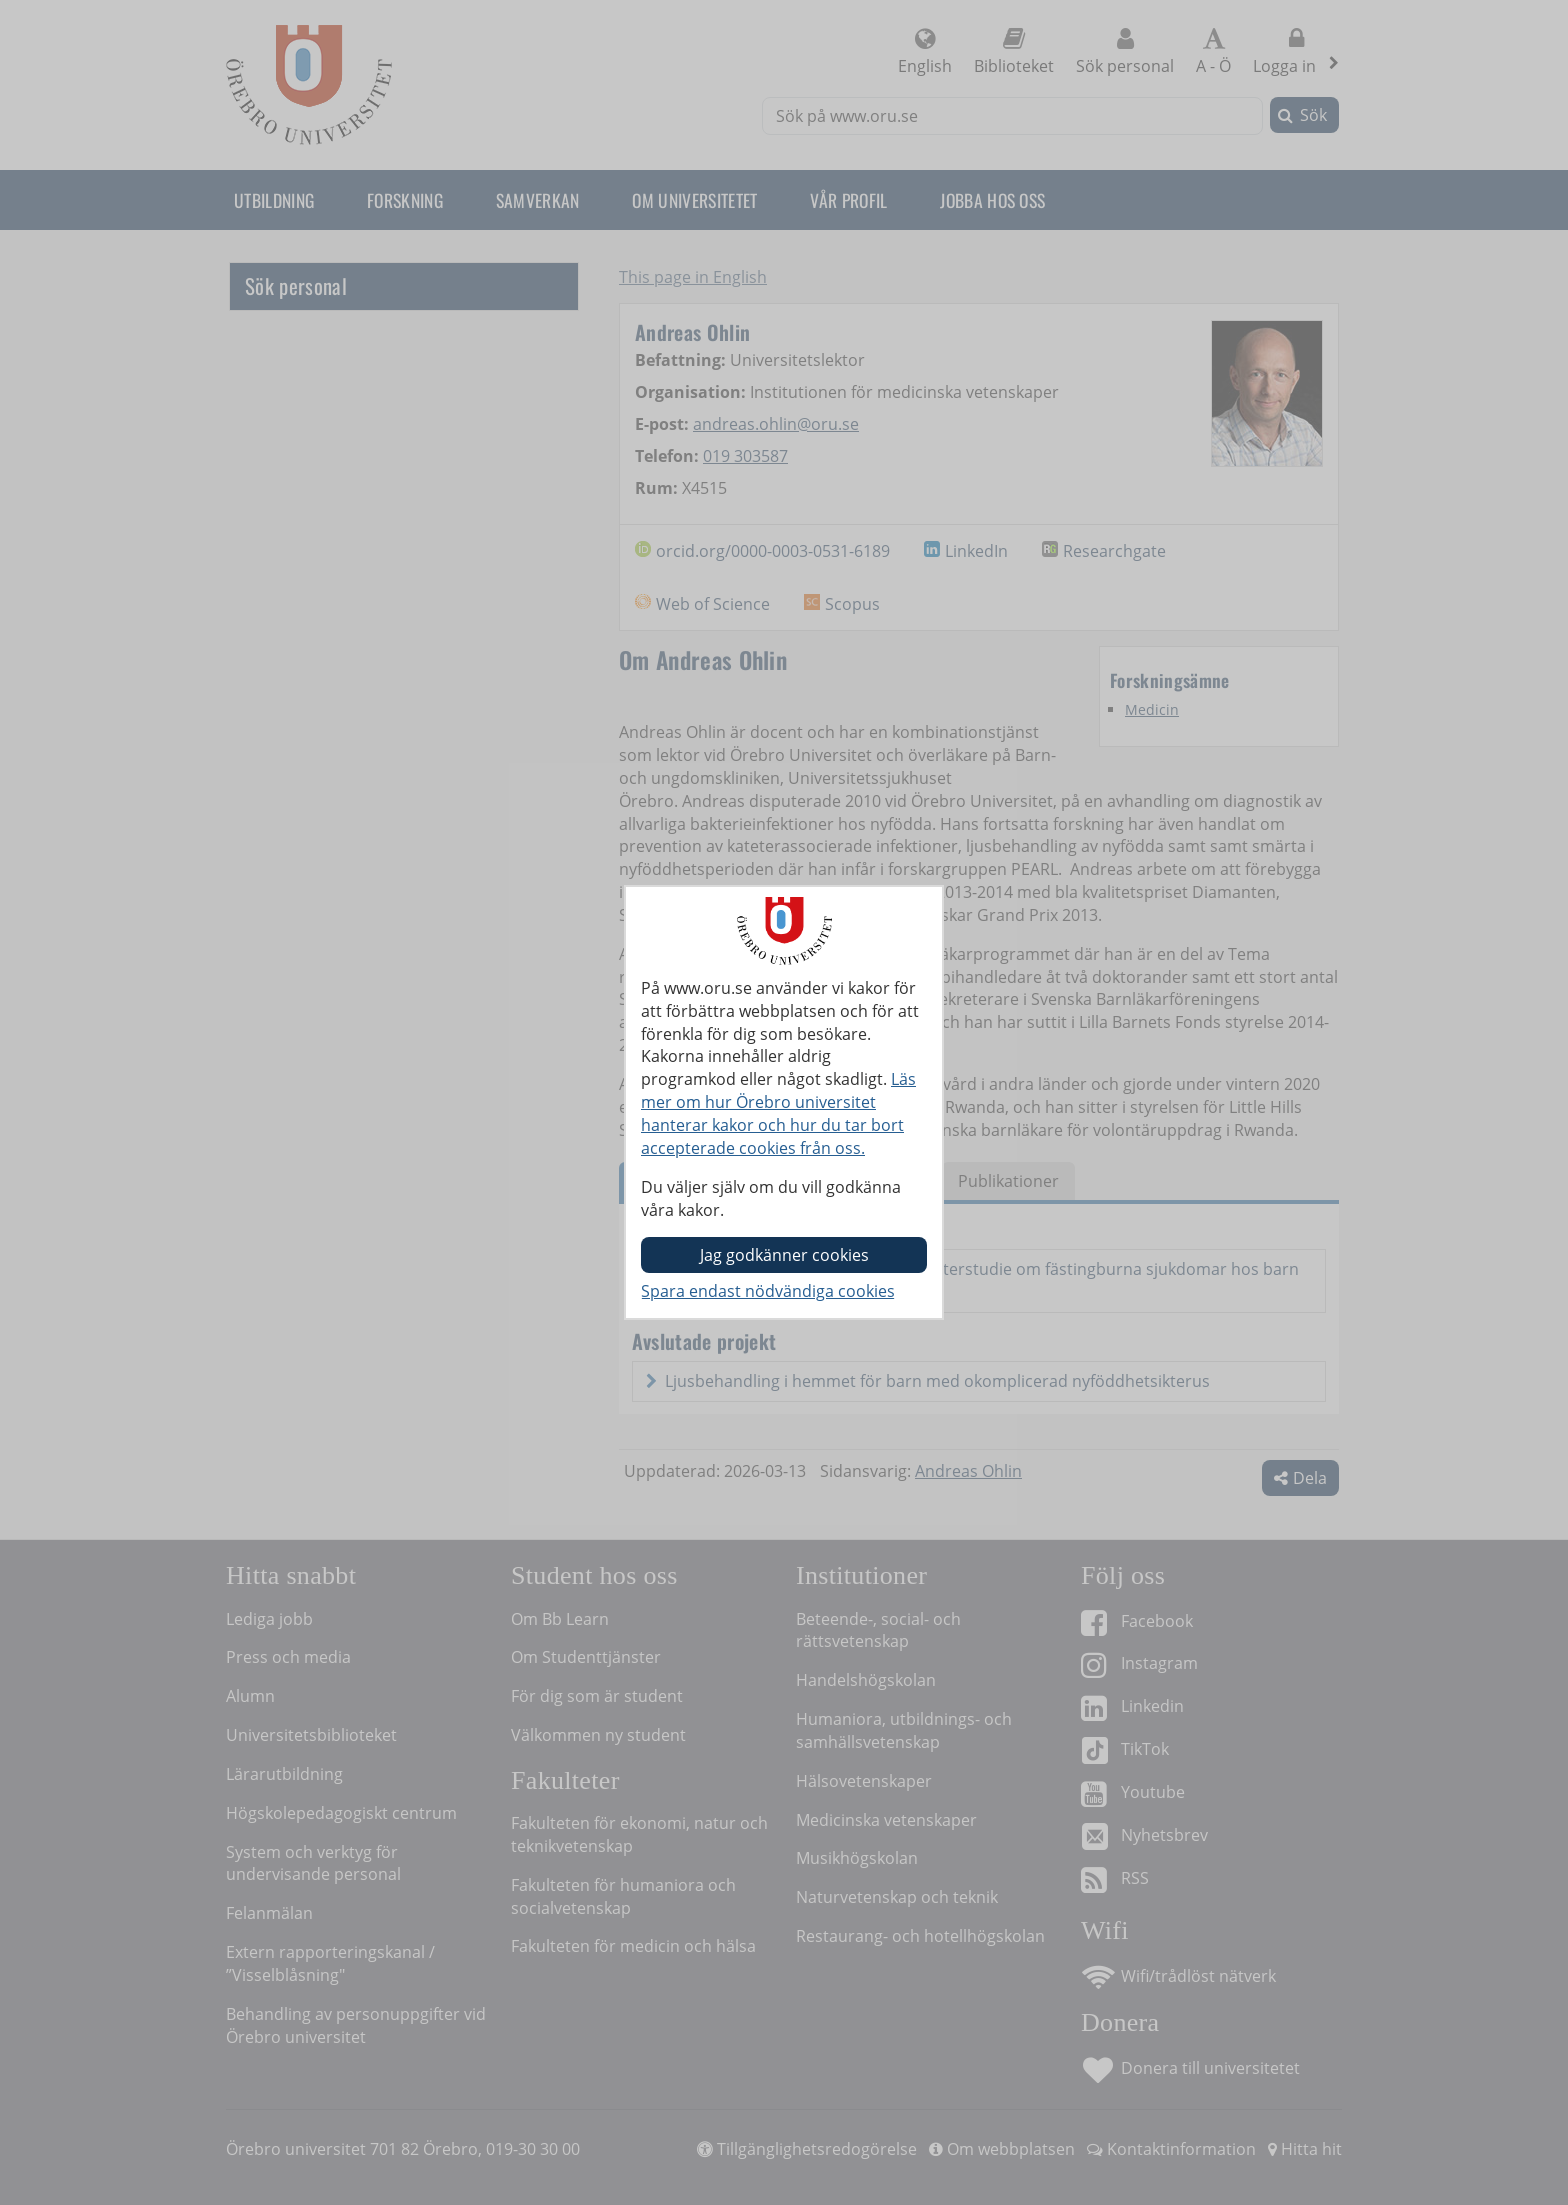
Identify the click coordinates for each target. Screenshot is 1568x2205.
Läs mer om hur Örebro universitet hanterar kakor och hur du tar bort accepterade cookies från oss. (778, 1113)
